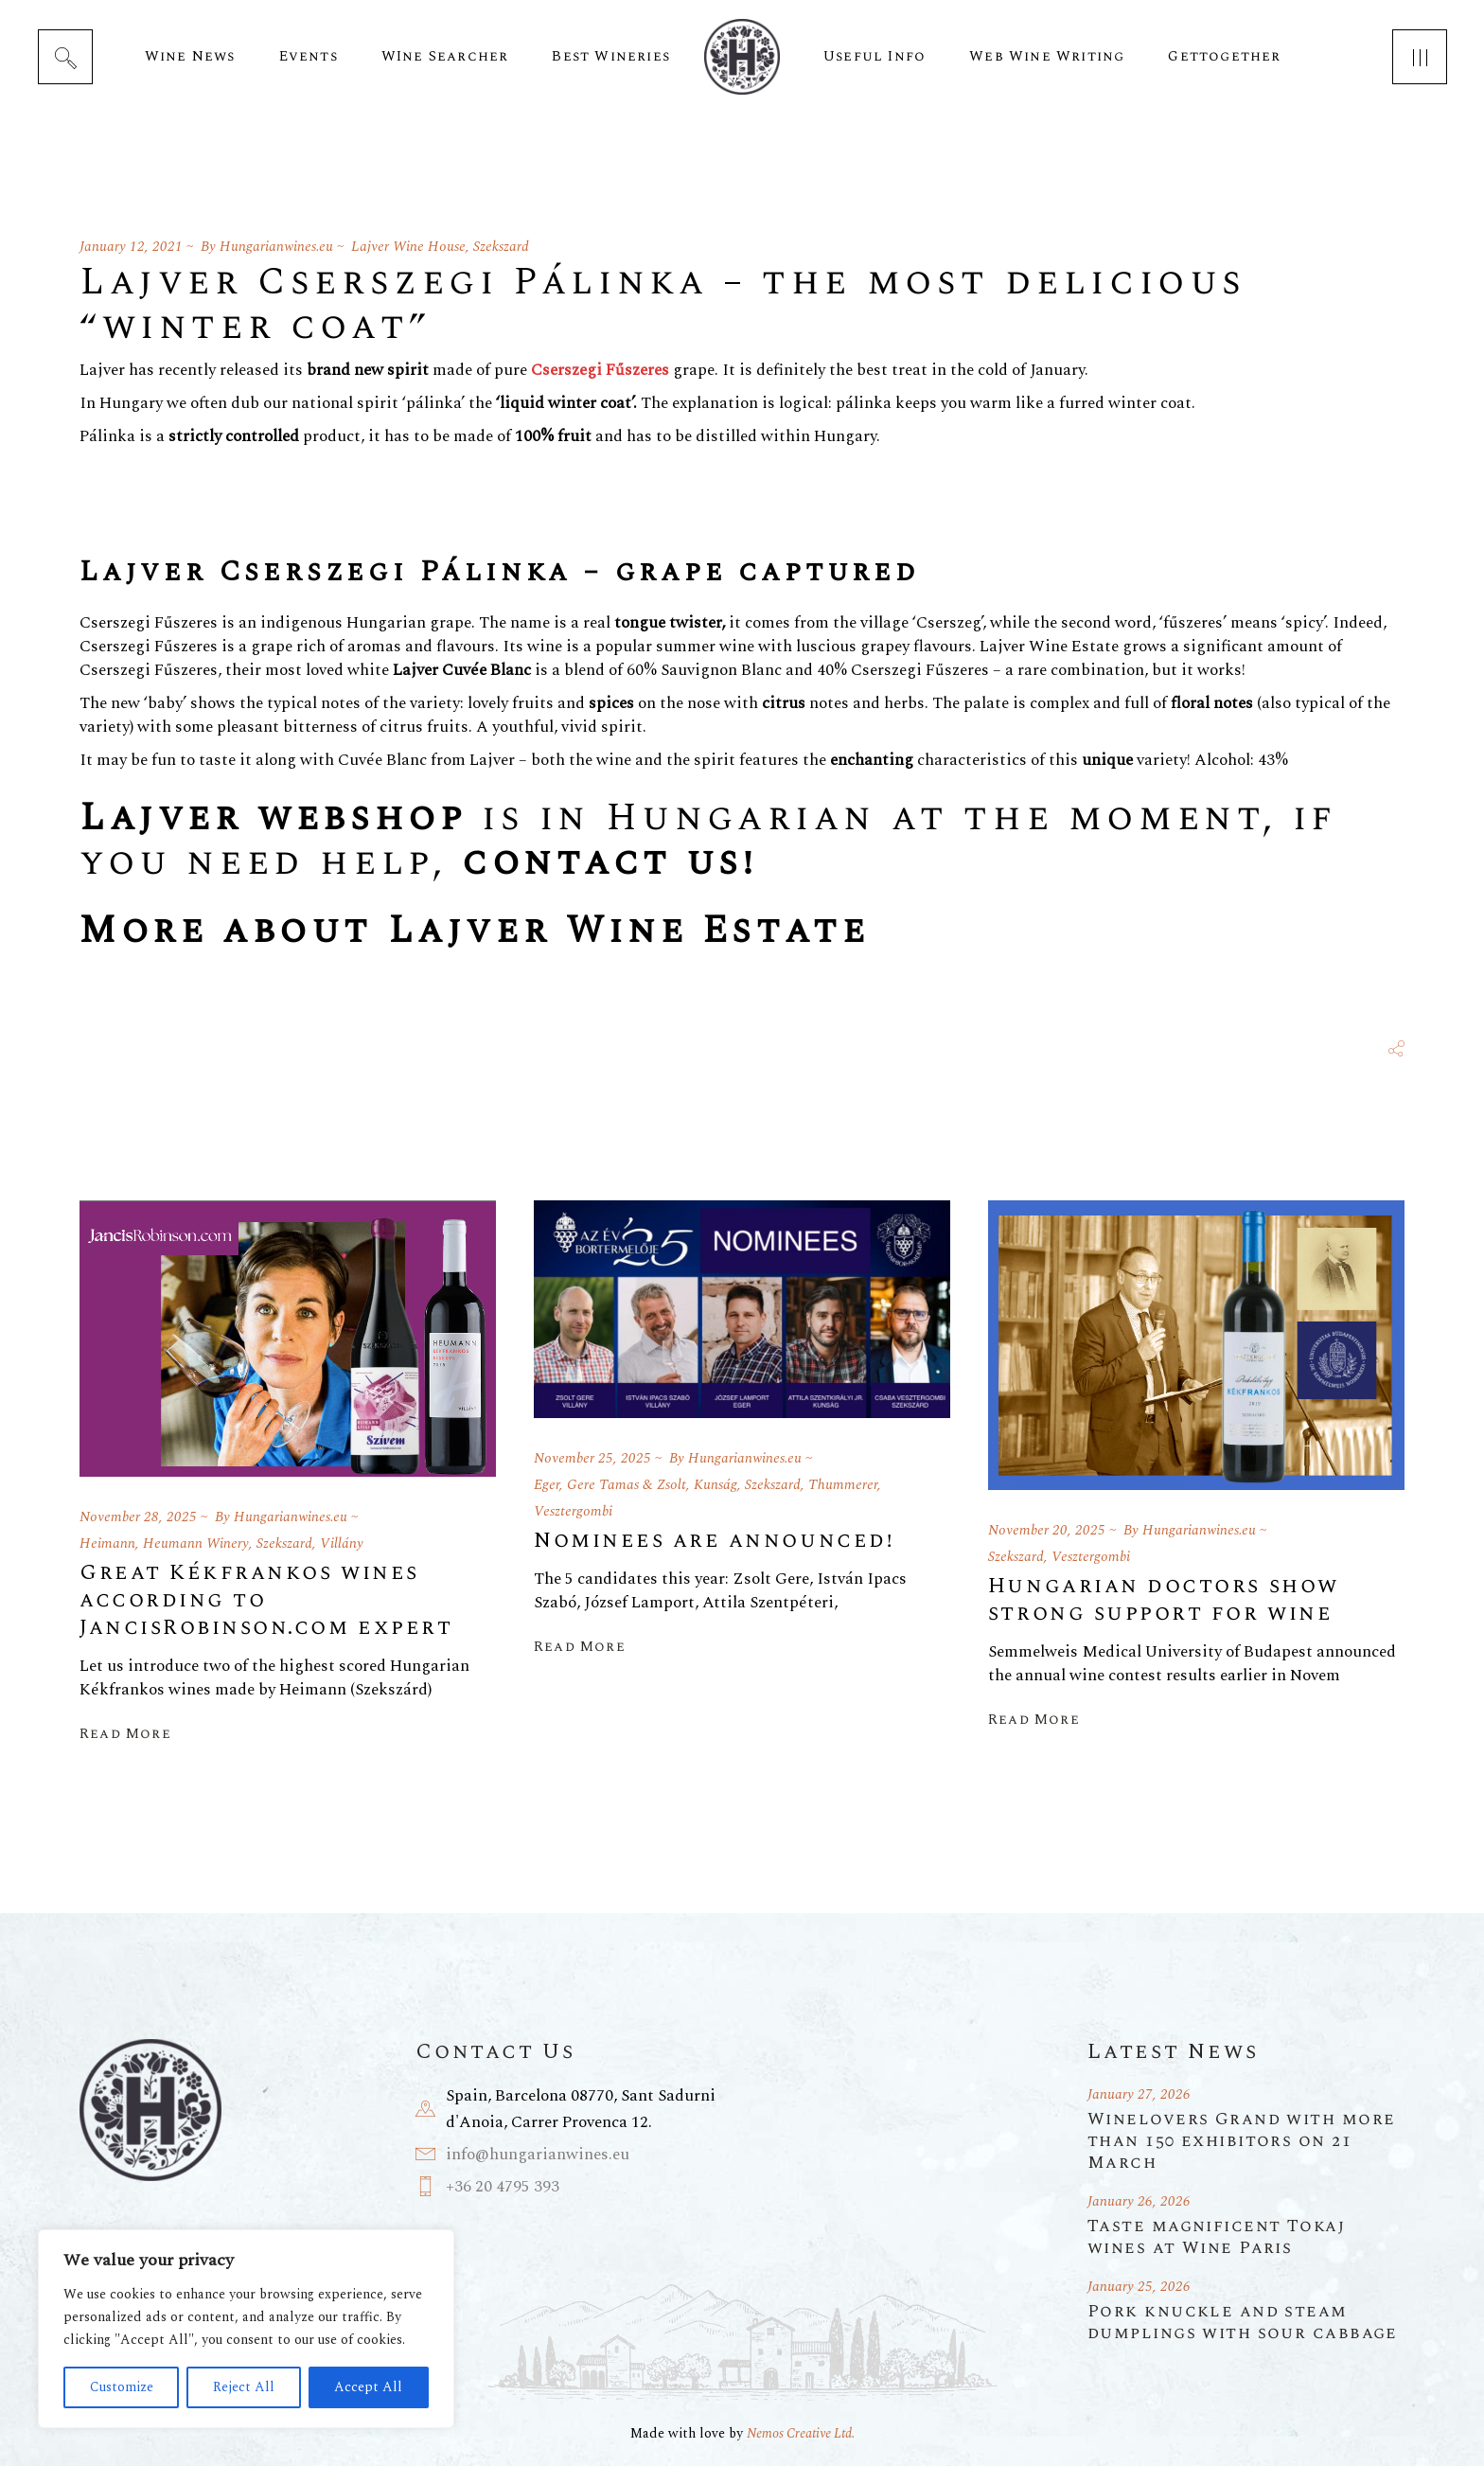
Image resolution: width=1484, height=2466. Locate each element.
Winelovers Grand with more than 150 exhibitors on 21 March (1241, 2140)
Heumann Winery (196, 1543)
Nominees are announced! (713, 1540)
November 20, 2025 (1046, 1530)
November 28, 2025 (138, 1517)
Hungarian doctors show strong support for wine (1163, 1600)
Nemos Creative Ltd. (801, 2433)
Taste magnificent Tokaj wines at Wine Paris (1216, 2237)
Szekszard (501, 246)
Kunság (715, 1485)
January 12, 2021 (131, 246)
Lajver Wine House (408, 246)
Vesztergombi (573, 1511)
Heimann (107, 1543)
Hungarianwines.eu (276, 246)
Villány (341, 1543)
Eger (546, 1485)
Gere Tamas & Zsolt (626, 1485)
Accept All (368, 2387)
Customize (121, 2387)
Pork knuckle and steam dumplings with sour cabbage (1242, 2322)
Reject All (243, 2387)
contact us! (609, 863)
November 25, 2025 (592, 1458)
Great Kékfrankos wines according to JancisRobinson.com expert (266, 1600)
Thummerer (842, 1485)
